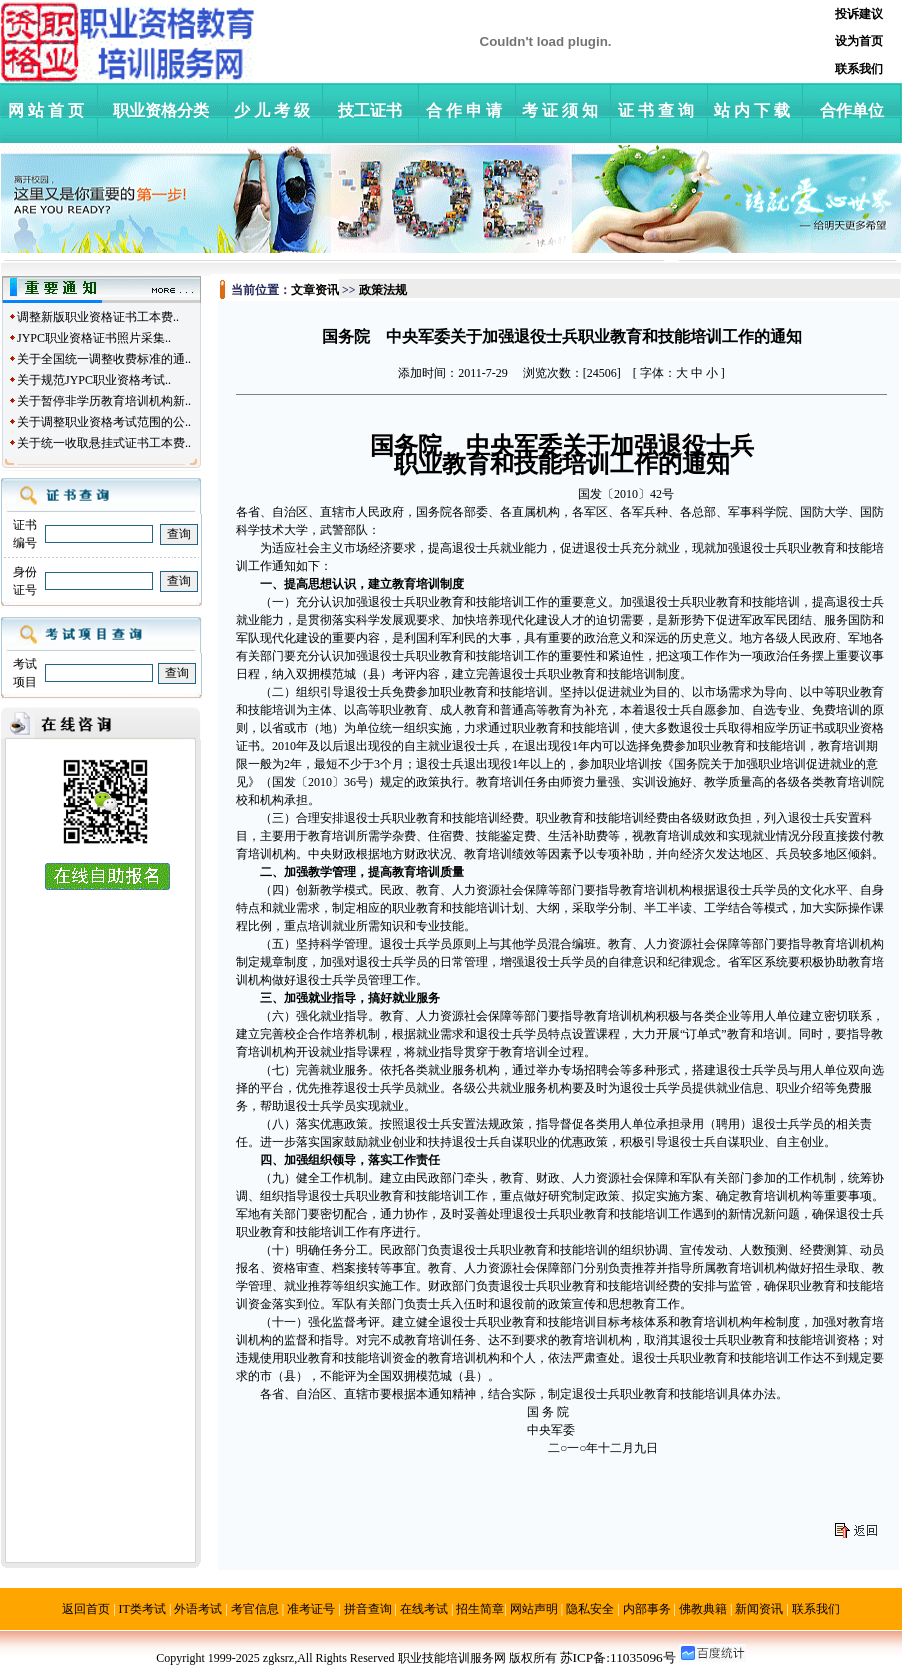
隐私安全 (590, 1609)
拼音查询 (368, 1609)
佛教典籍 (703, 1609)
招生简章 (480, 1609)
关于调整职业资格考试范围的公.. (104, 422)
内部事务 (647, 1609)
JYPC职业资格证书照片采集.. (94, 338)
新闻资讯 (759, 1609)
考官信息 (255, 1609)
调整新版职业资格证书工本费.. (98, 317)
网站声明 (534, 1609)
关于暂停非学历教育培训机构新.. (104, 401)
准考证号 (311, 1609)
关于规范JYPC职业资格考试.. (94, 380)
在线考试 (424, 1609)
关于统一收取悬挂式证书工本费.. (104, 443)
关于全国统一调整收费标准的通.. (104, 359)
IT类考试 (142, 1609)
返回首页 (86, 1609)
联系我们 (816, 1609)
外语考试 (198, 1609)
